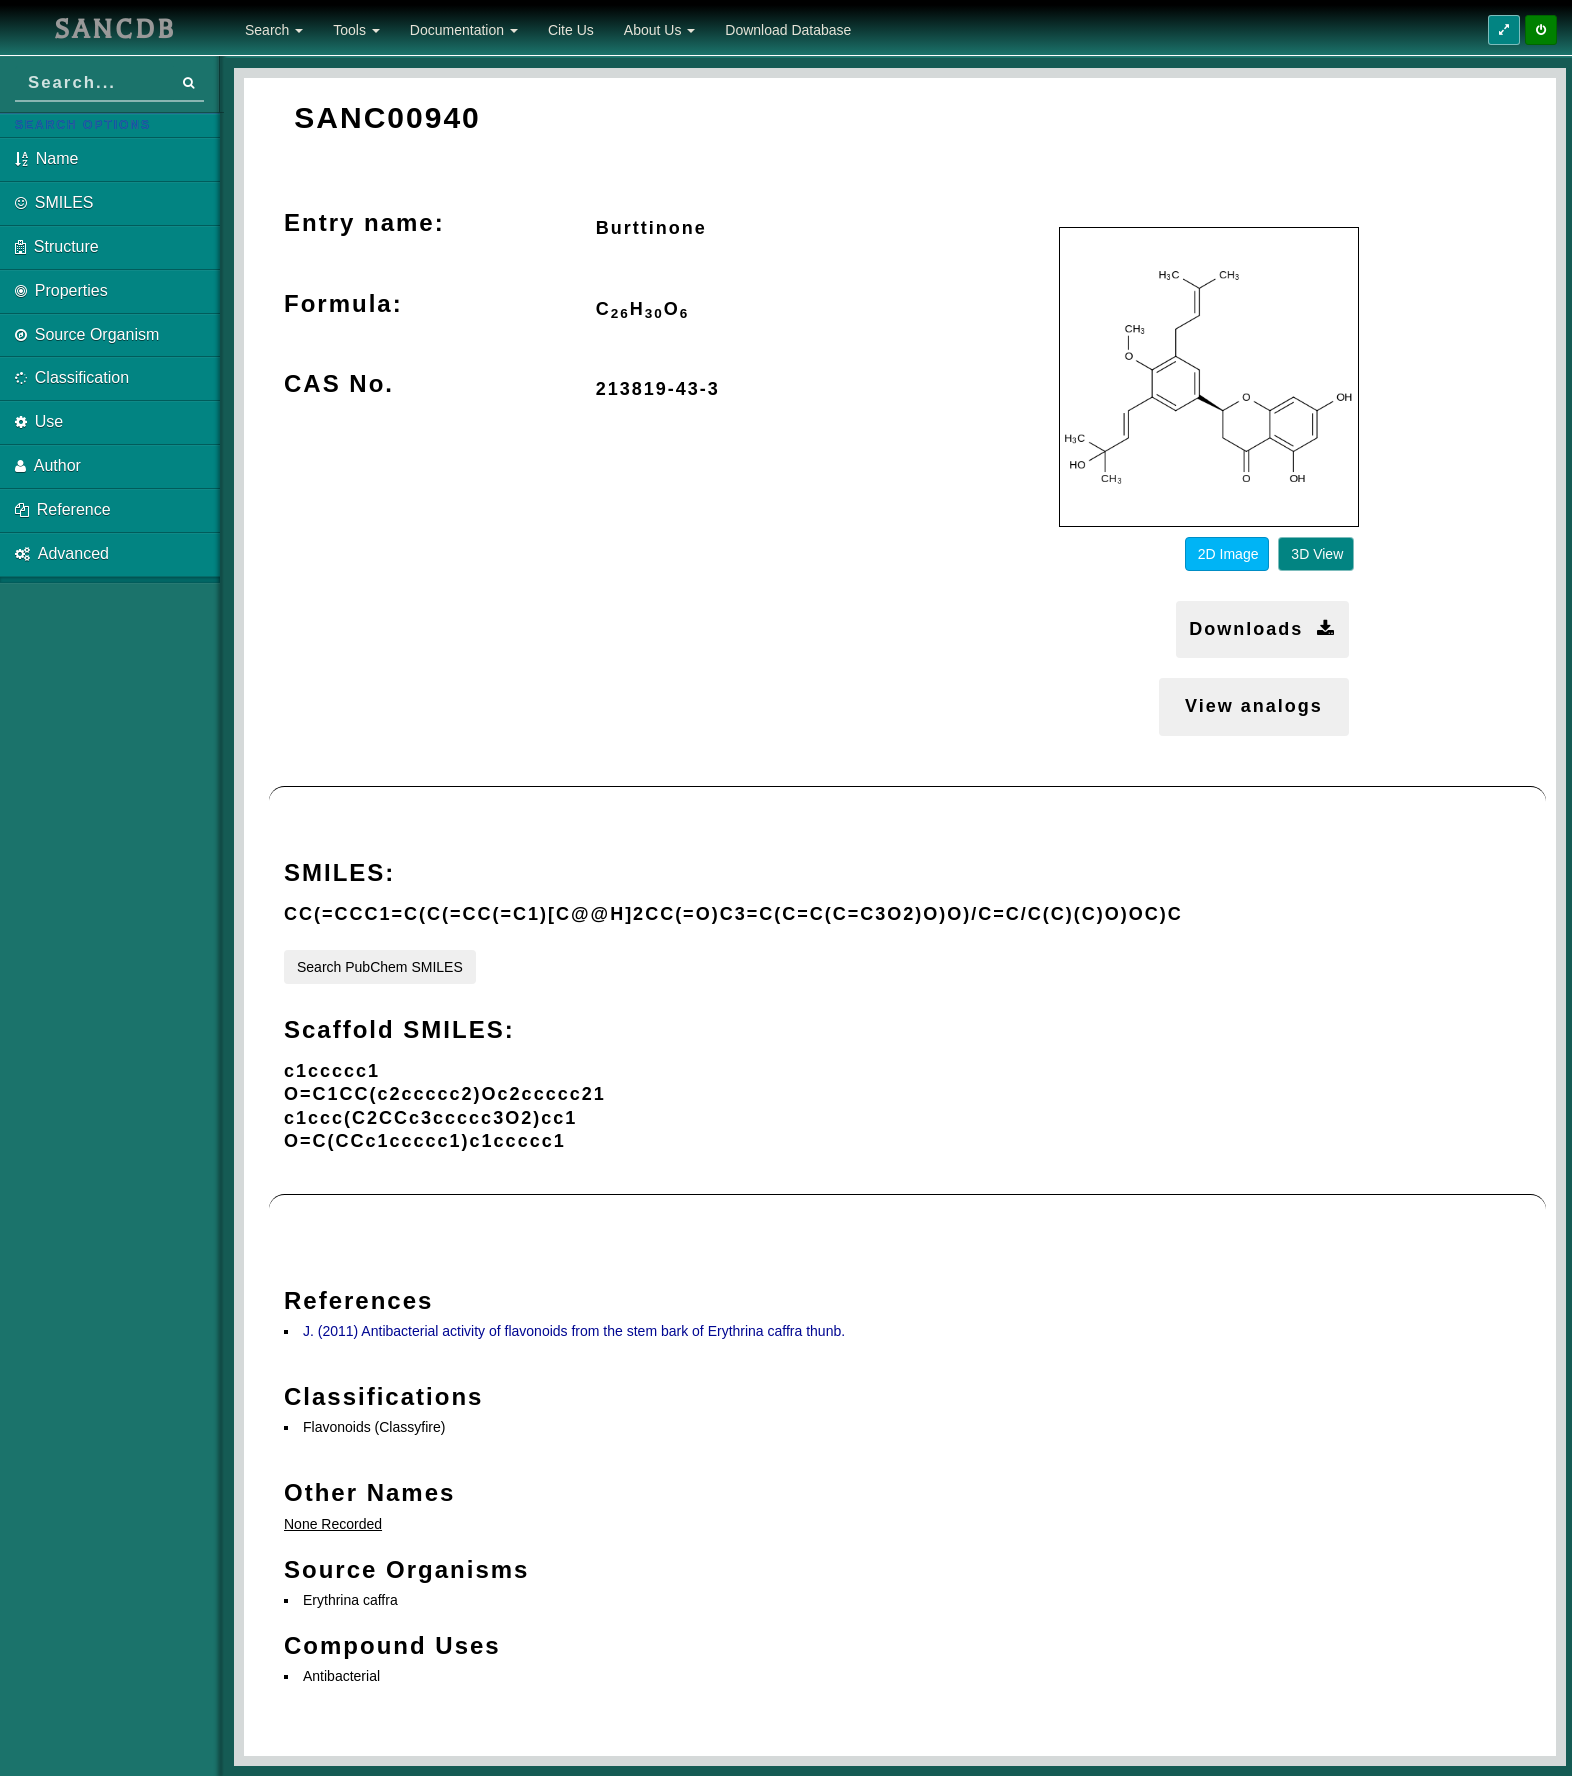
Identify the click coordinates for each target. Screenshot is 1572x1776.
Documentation (464, 30)
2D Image (1228, 554)
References (358, 1300)
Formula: (343, 303)
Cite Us (571, 30)
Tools (356, 30)
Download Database (788, 30)
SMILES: (339, 872)
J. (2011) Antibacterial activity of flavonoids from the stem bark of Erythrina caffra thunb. (574, 1331)
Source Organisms (406, 1569)
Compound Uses (392, 1645)
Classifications (383, 1396)
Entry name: (364, 222)
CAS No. (339, 383)
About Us (659, 30)
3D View (1317, 554)
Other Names (369, 1492)
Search (274, 30)
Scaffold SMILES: (399, 1029)
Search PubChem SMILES (380, 967)
